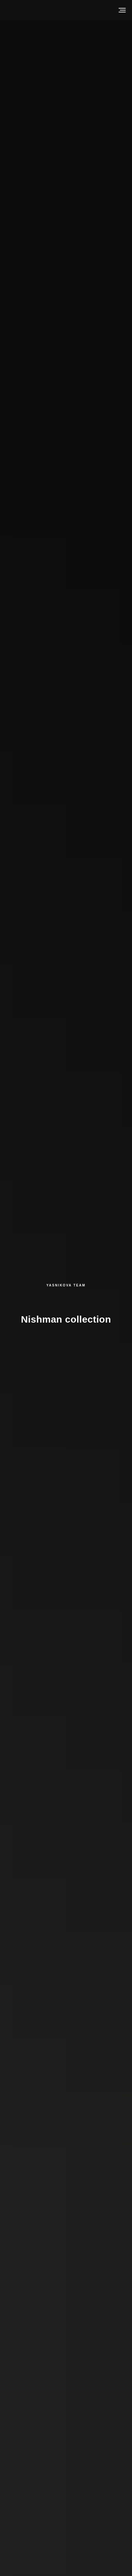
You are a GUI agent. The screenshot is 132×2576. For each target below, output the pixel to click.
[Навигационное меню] (122, 10)
